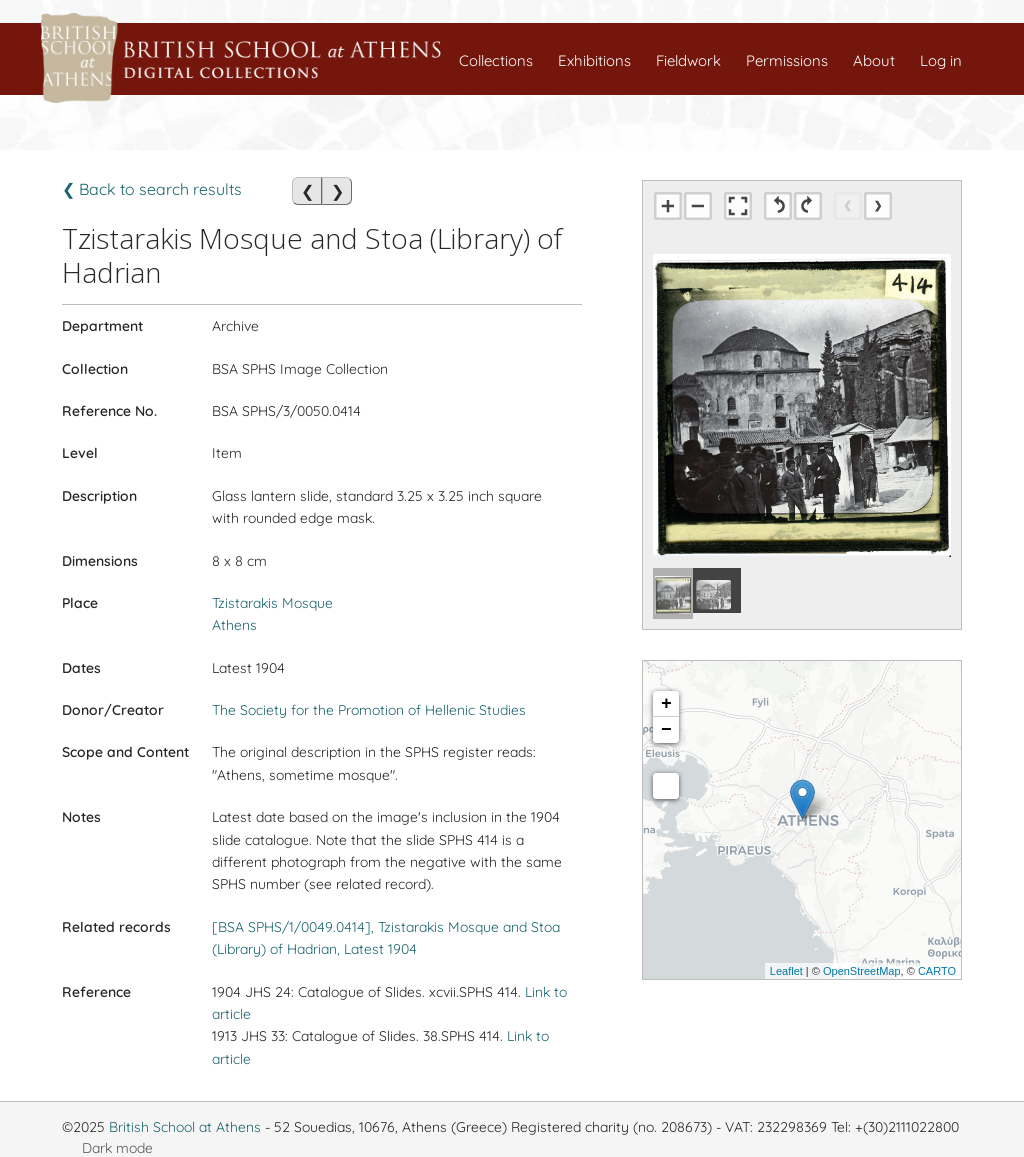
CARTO (937, 971)
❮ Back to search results (152, 189)
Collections (496, 60)
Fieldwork (688, 60)
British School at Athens (185, 1127)
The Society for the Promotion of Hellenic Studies (369, 710)
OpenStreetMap (862, 971)
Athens (234, 625)
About (874, 60)
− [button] (666, 730)
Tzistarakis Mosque (272, 603)
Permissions (787, 60)
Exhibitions (594, 60)
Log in (941, 60)
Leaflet (786, 971)
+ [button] (666, 704)
